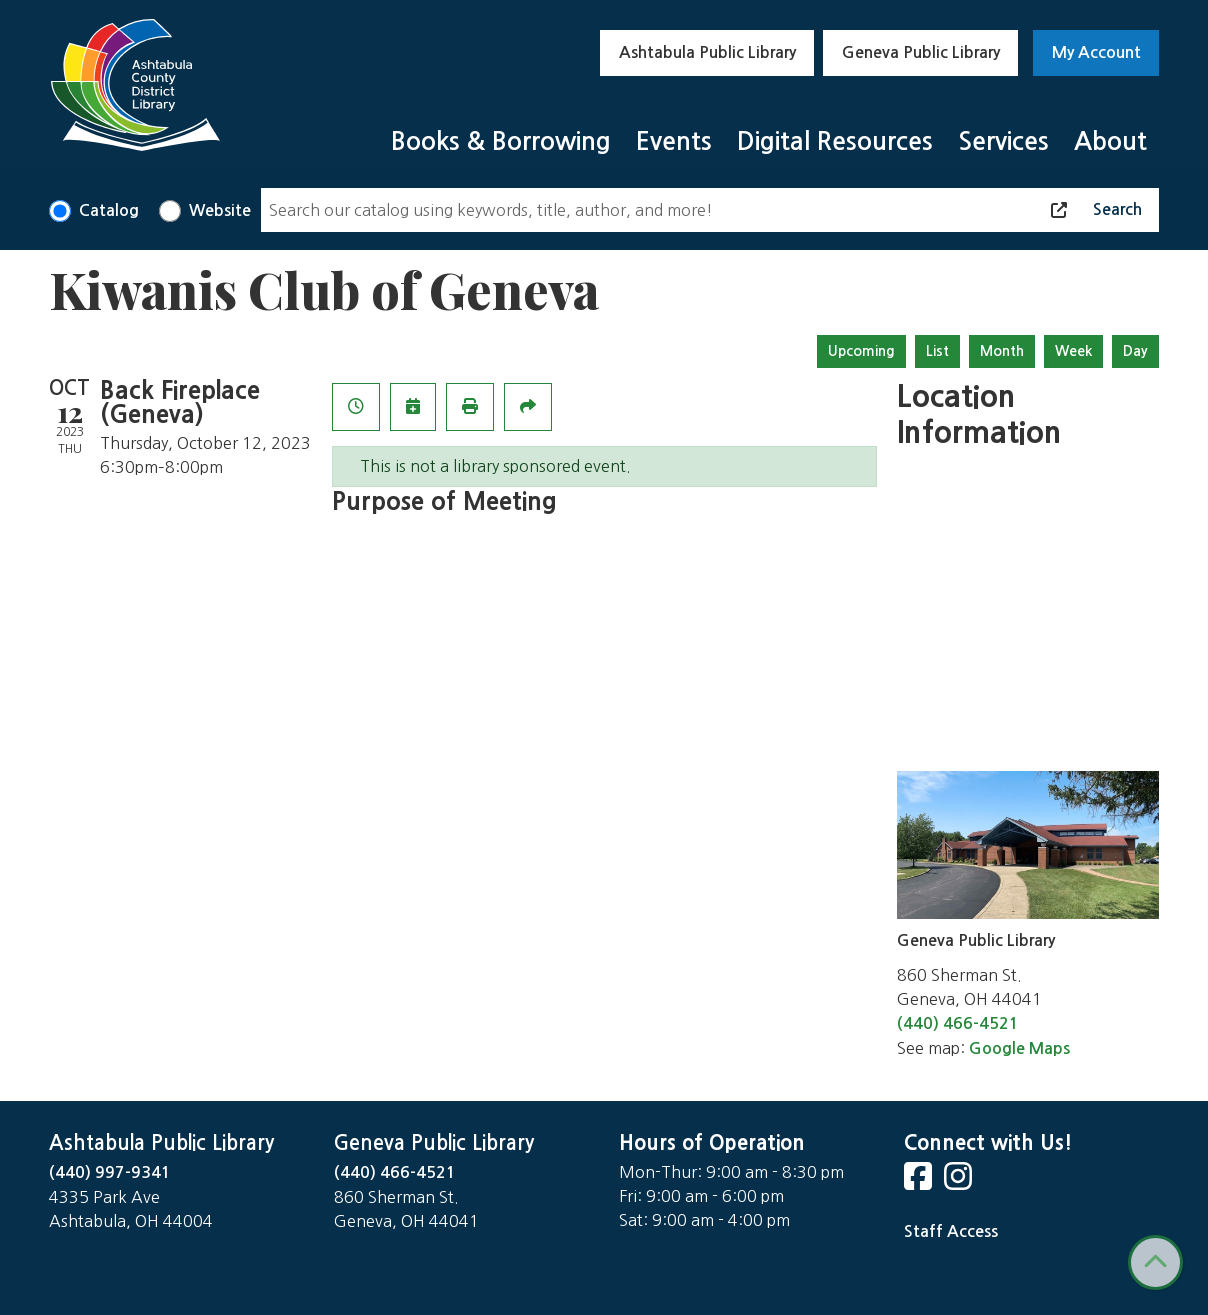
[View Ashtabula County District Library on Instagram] (960, 1182)
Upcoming (861, 351)
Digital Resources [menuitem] (835, 141)
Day (1135, 351)
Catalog (109, 210)
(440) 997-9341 (110, 1172)
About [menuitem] (1110, 141)
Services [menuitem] (1003, 141)
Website (220, 210)
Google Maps (1019, 1048)
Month (1002, 351)
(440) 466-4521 (958, 1023)
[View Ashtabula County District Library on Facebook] (920, 1182)
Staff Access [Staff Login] (951, 1231)
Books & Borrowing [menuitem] (501, 141)
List (937, 351)
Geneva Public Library (921, 52)
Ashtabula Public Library (707, 52)
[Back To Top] (1155, 1262)
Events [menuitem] (674, 141)
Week (1073, 351)
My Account (1096, 52)
